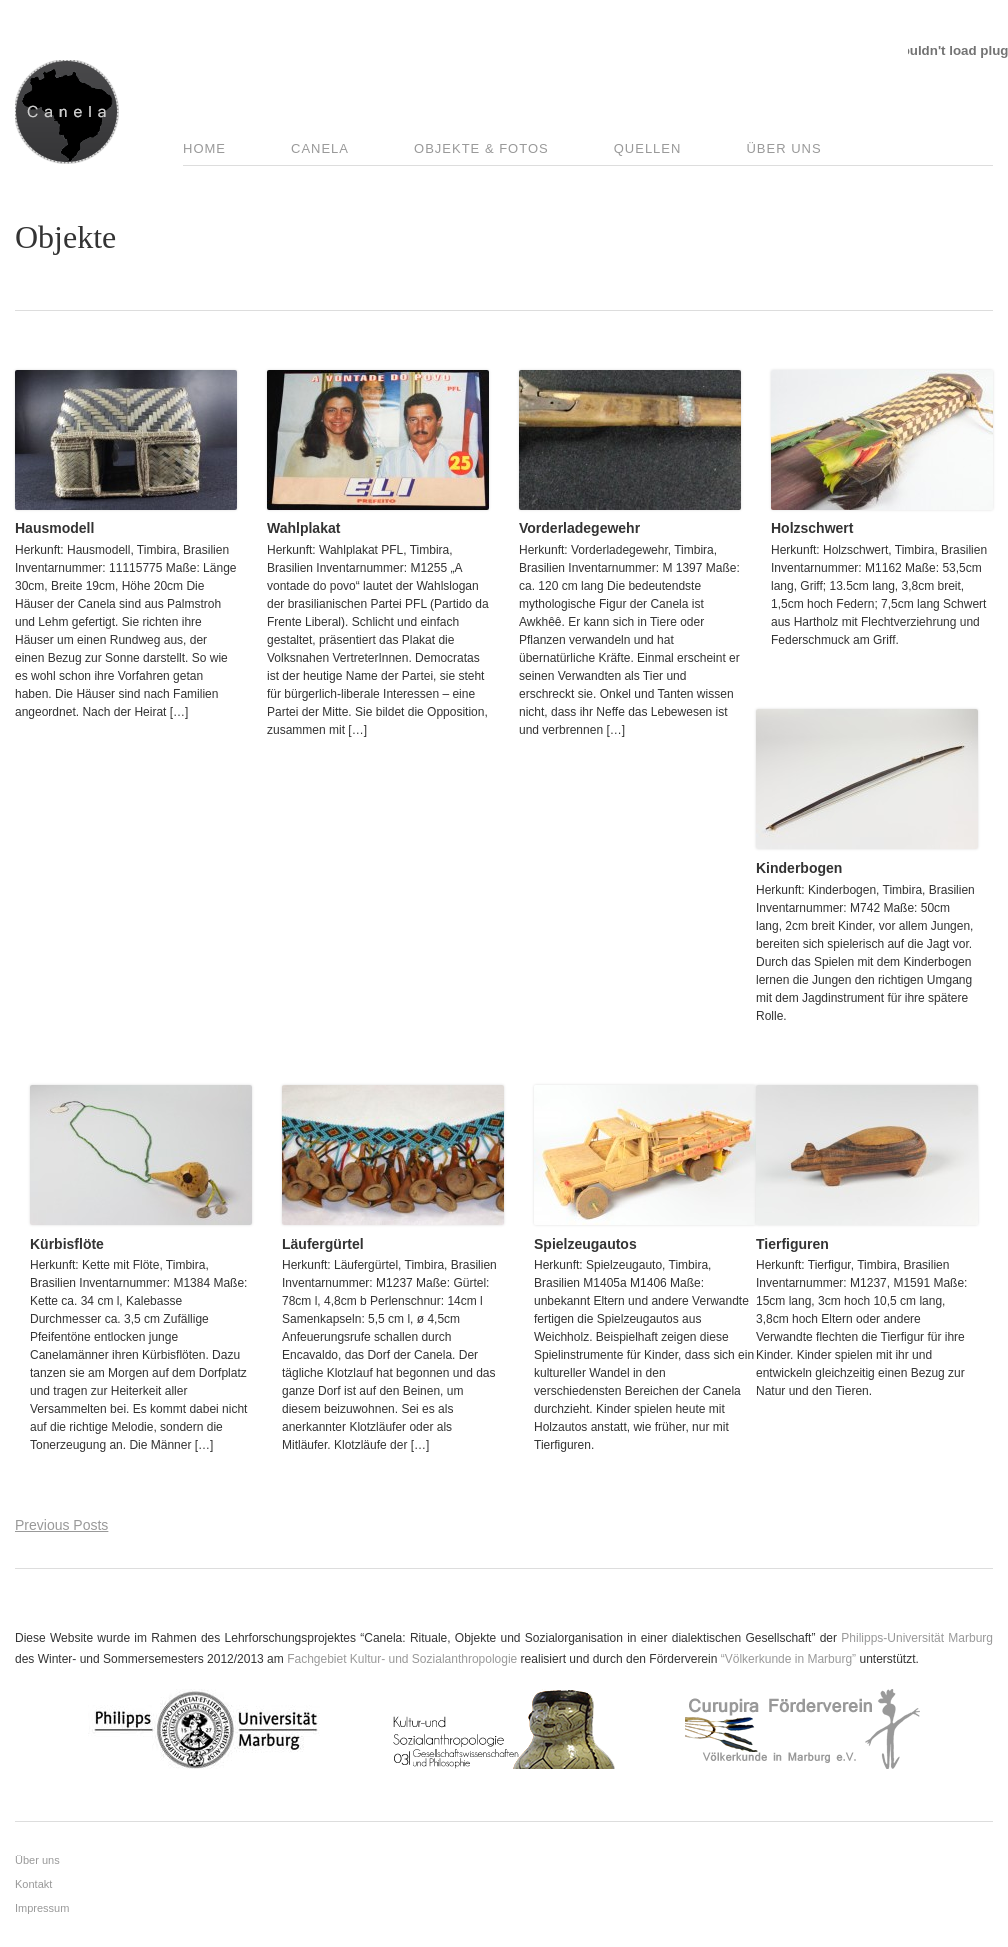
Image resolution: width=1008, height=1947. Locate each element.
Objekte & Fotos (481, 148)
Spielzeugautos (585, 1244)
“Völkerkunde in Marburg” (788, 1659)
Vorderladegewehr (579, 528)
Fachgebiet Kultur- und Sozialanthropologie (402, 1659)
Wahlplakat (303, 528)
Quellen (648, 148)
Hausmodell (54, 528)
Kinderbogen (799, 868)
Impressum (42, 1908)
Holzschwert (812, 528)
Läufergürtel (323, 1244)
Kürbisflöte (67, 1244)
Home (204, 148)
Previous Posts (61, 1525)
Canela (320, 148)
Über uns (783, 148)
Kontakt (33, 1884)
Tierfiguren (792, 1244)
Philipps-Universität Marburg (917, 1638)
